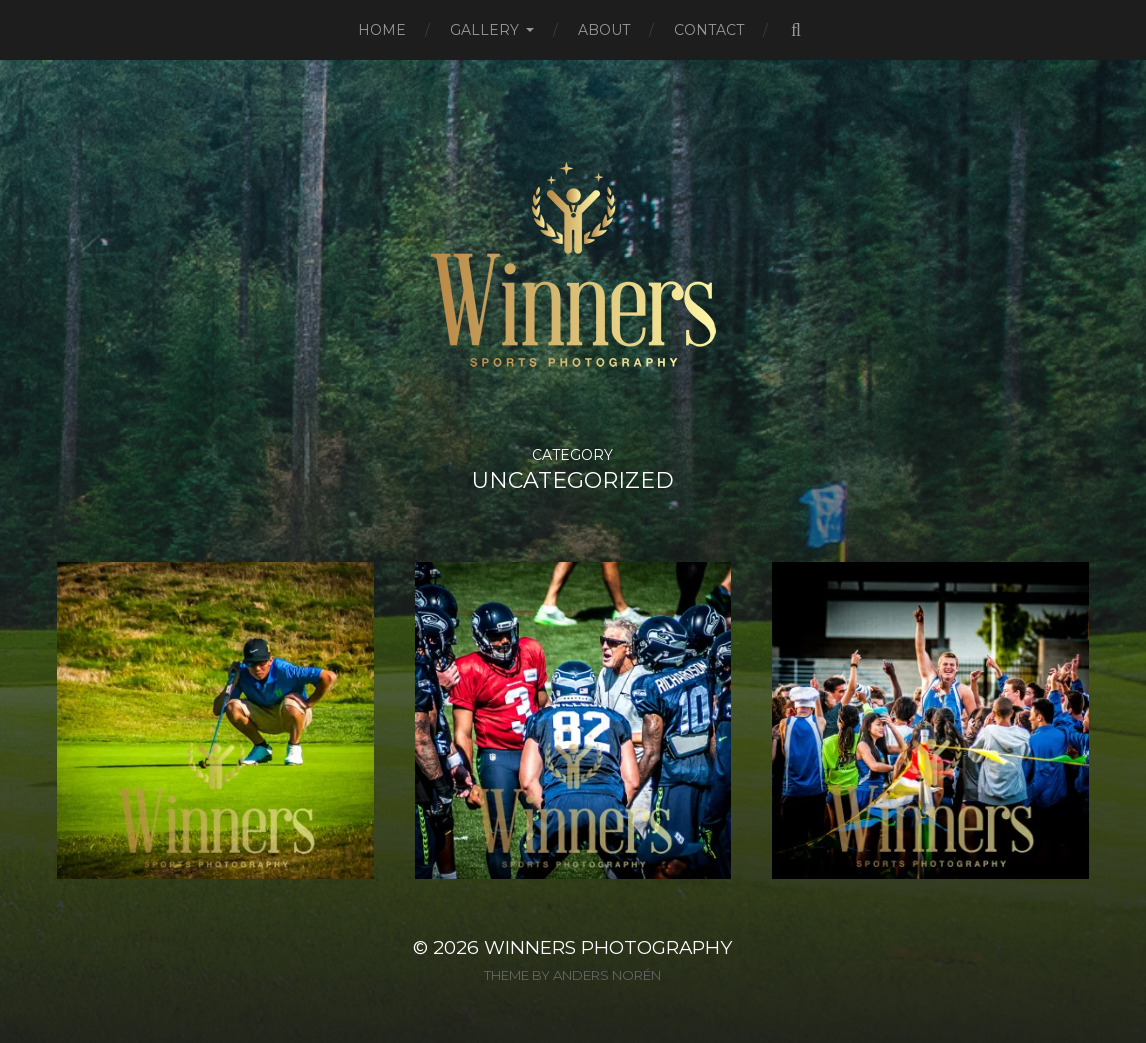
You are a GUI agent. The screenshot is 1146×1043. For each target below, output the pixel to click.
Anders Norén (607, 975)
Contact (709, 30)
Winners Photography (608, 947)
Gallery (484, 30)
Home (382, 30)
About (604, 30)
